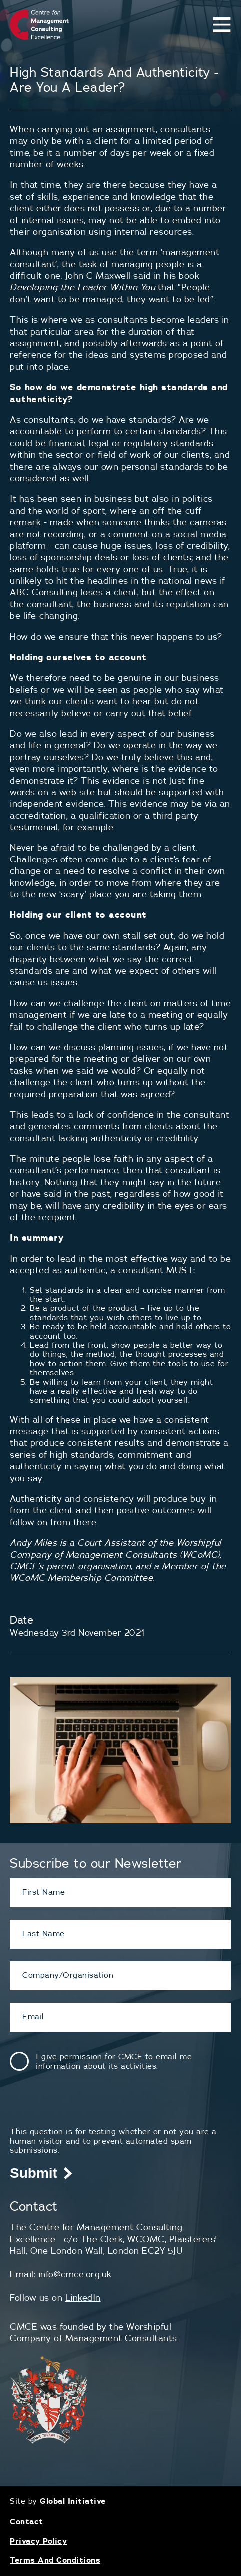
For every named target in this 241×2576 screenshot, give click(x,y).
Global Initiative (73, 2500)
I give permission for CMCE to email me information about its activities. (114, 2061)
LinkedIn (83, 2297)
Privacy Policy (38, 2540)
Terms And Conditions (55, 2559)
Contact (27, 2521)
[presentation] (86, 2107)
